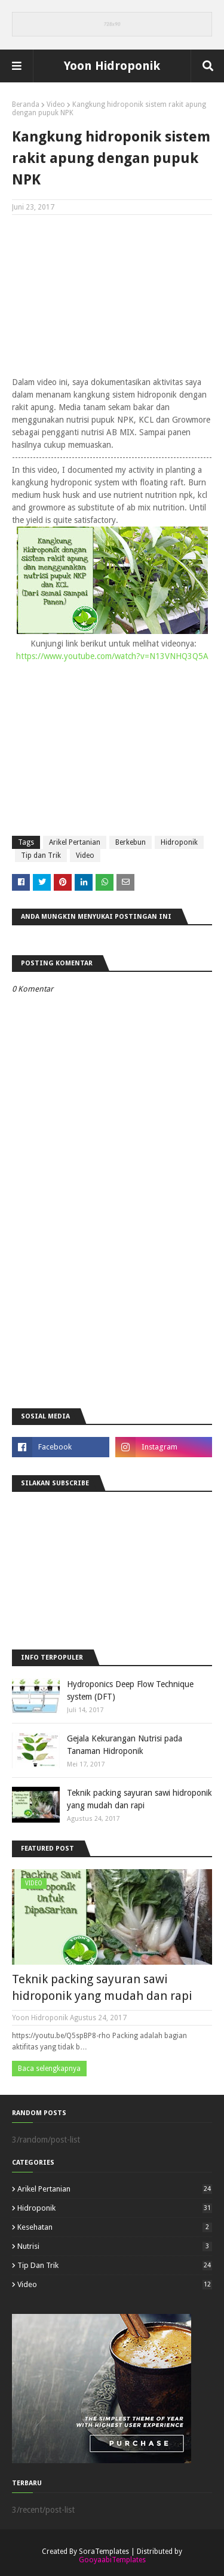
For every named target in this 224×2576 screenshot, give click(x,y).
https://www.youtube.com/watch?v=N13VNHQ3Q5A (112, 656)
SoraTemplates (104, 2551)
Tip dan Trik (41, 855)
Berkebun (130, 842)
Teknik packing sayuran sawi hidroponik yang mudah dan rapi (139, 1799)
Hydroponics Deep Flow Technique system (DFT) (130, 1690)
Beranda (25, 104)
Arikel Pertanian (74, 842)
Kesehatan (114, 2227)
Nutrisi (114, 2246)
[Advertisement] (112, 301)
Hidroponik (179, 842)
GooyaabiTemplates (112, 2560)
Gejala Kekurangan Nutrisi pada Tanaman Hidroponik (124, 1745)
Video (56, 104)
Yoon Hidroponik (112, 66)
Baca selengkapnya (49, 2068)
